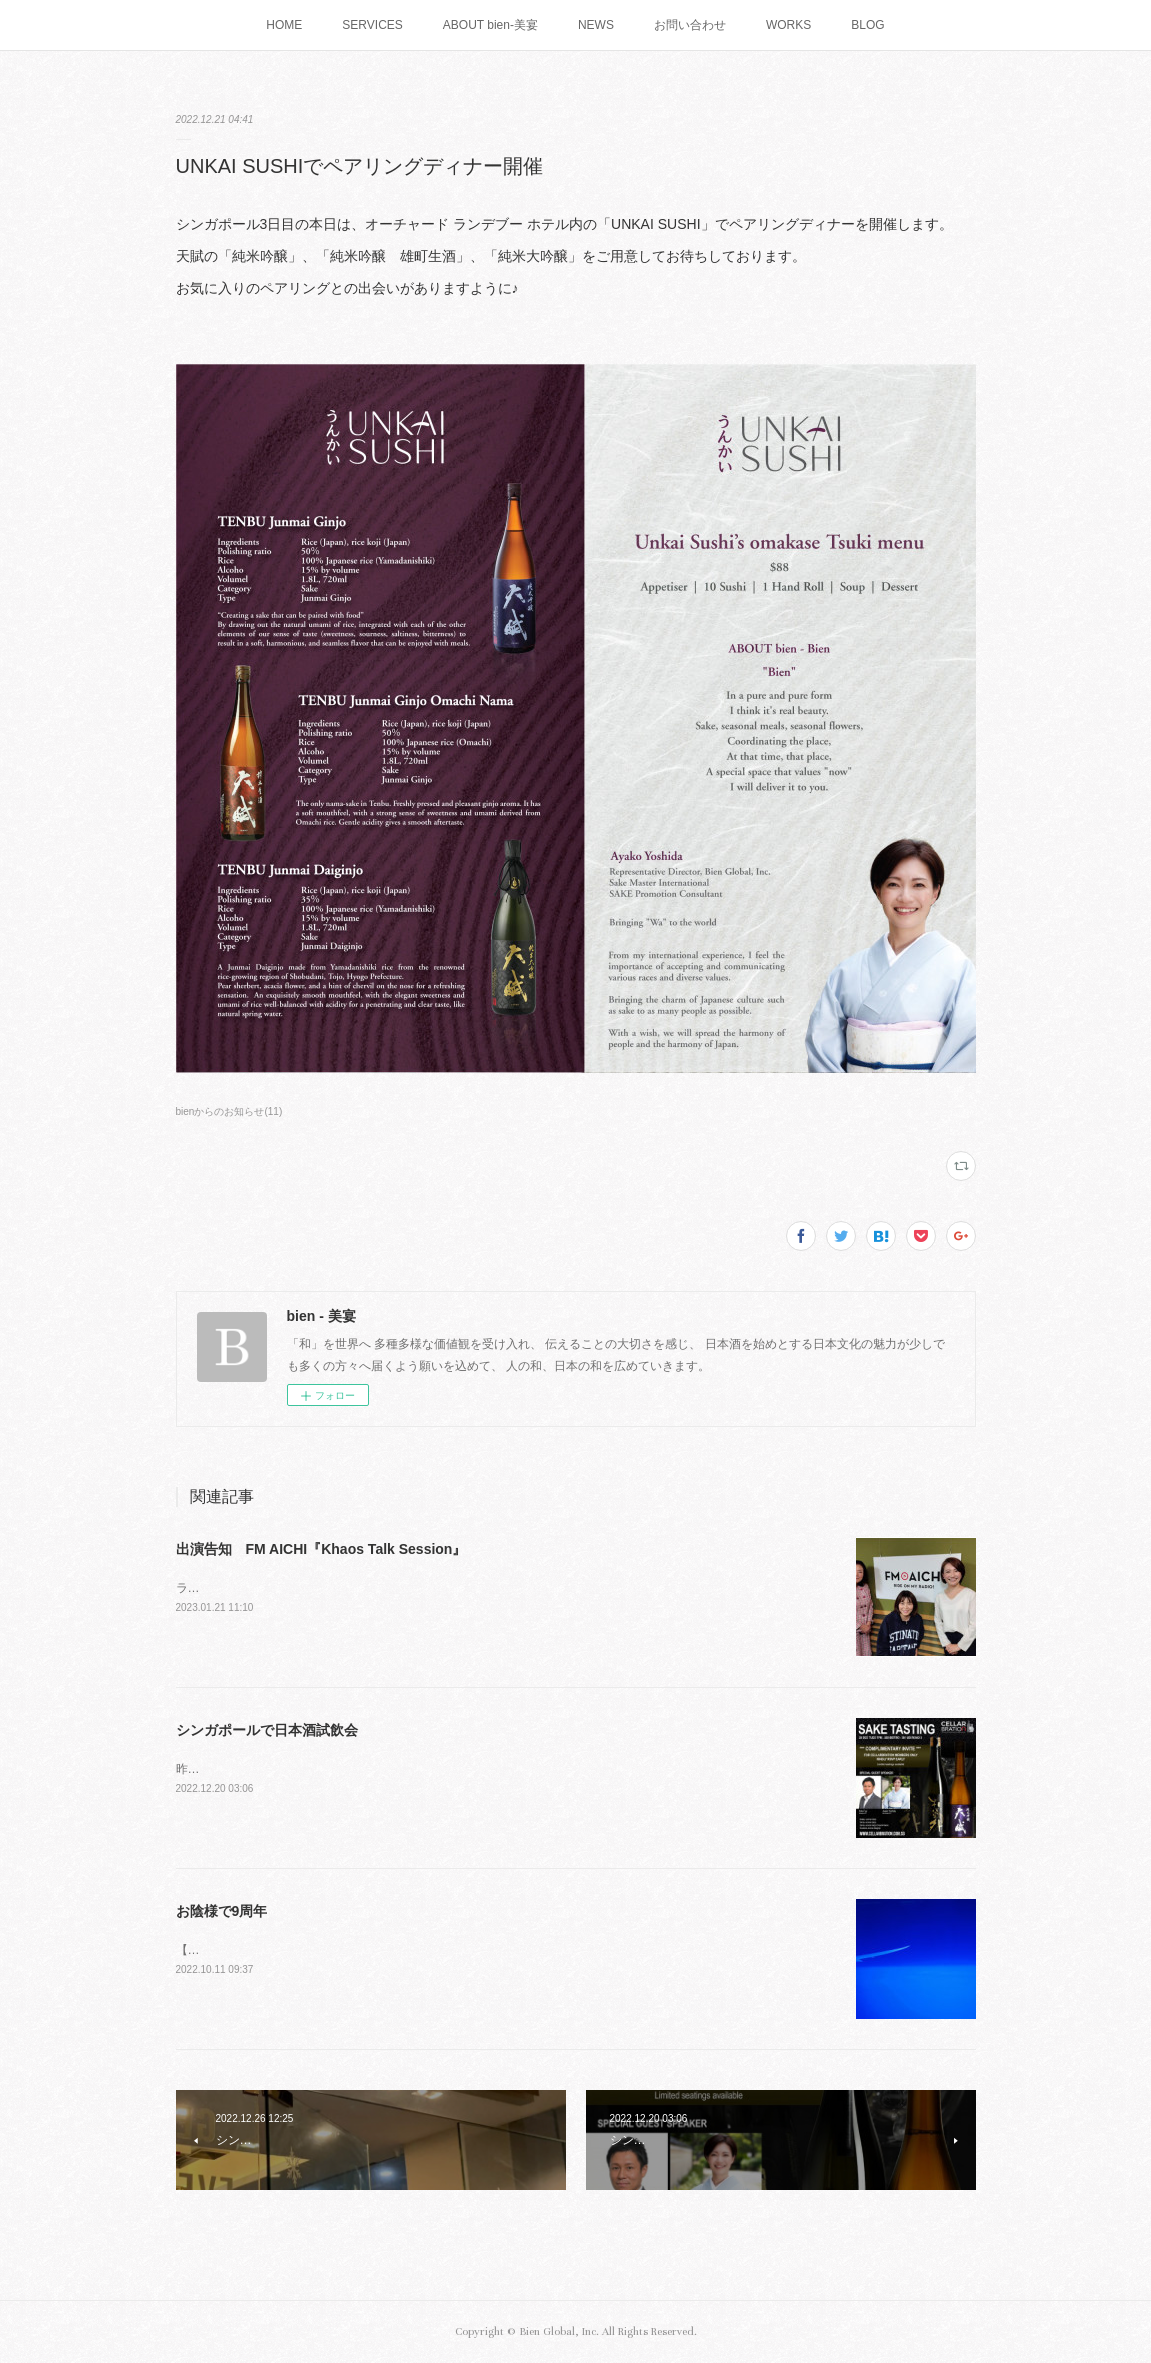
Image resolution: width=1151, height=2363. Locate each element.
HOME (284, 25)
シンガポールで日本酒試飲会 (267, 1730)
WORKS (788, 25)
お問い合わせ (690, 25)
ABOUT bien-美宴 (490, 25)
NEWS (596, 25)
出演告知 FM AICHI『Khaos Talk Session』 (321, 1549)
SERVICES (372, 25)
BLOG (867, 25)
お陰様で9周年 (222, 1911)
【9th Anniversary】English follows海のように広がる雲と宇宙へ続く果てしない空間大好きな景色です (449, 1950)
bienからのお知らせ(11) (229, 1111)
